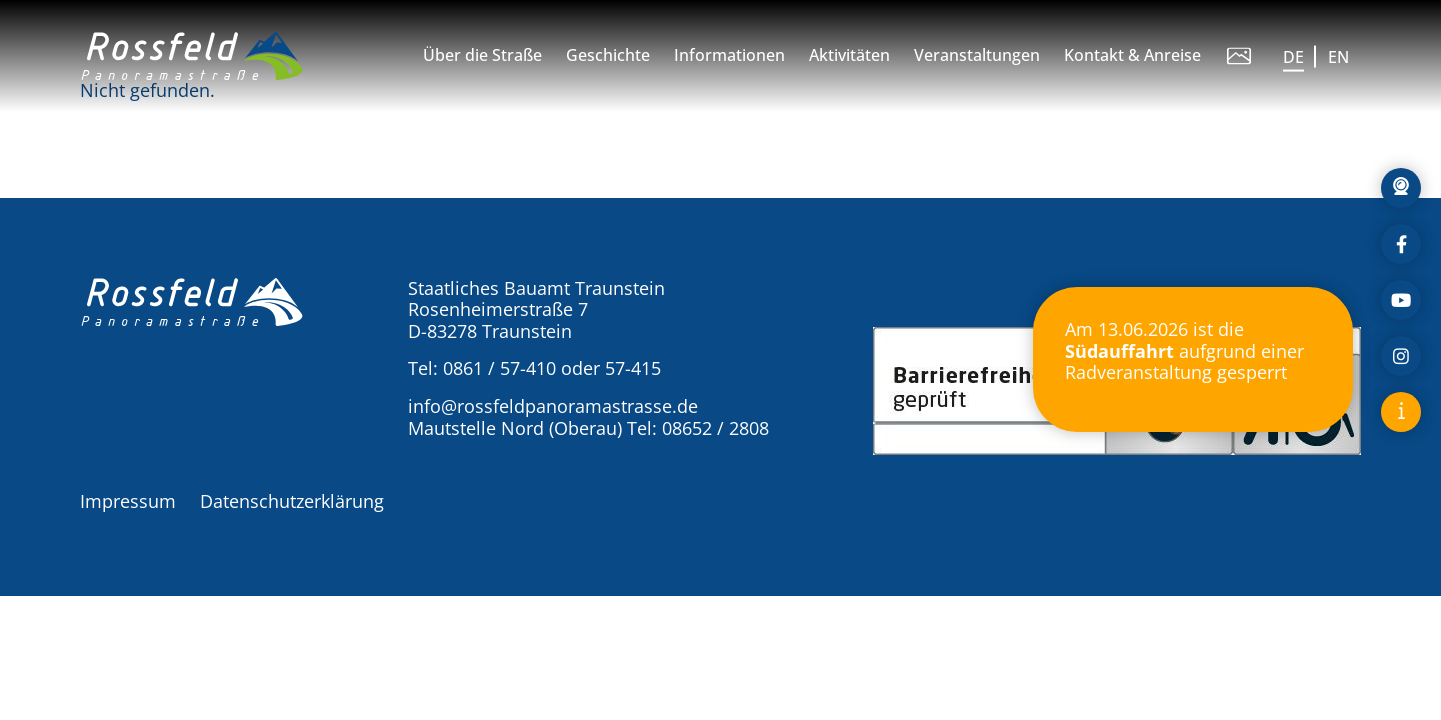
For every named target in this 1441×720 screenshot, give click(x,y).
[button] (192, 56)
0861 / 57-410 (499, 368)
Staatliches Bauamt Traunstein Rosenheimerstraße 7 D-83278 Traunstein (536, 309)
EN (1338, 57)
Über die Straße (482, 55)
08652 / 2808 (715, 428)
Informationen (729, 55)
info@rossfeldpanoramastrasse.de (553, 406)
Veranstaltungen (977, 55)
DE (1293, 57)
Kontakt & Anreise (1132, 55)
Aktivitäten (849, 55)
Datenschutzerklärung (292, 501)
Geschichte (608, 55)
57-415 (633, 368)
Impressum (128, 501)
